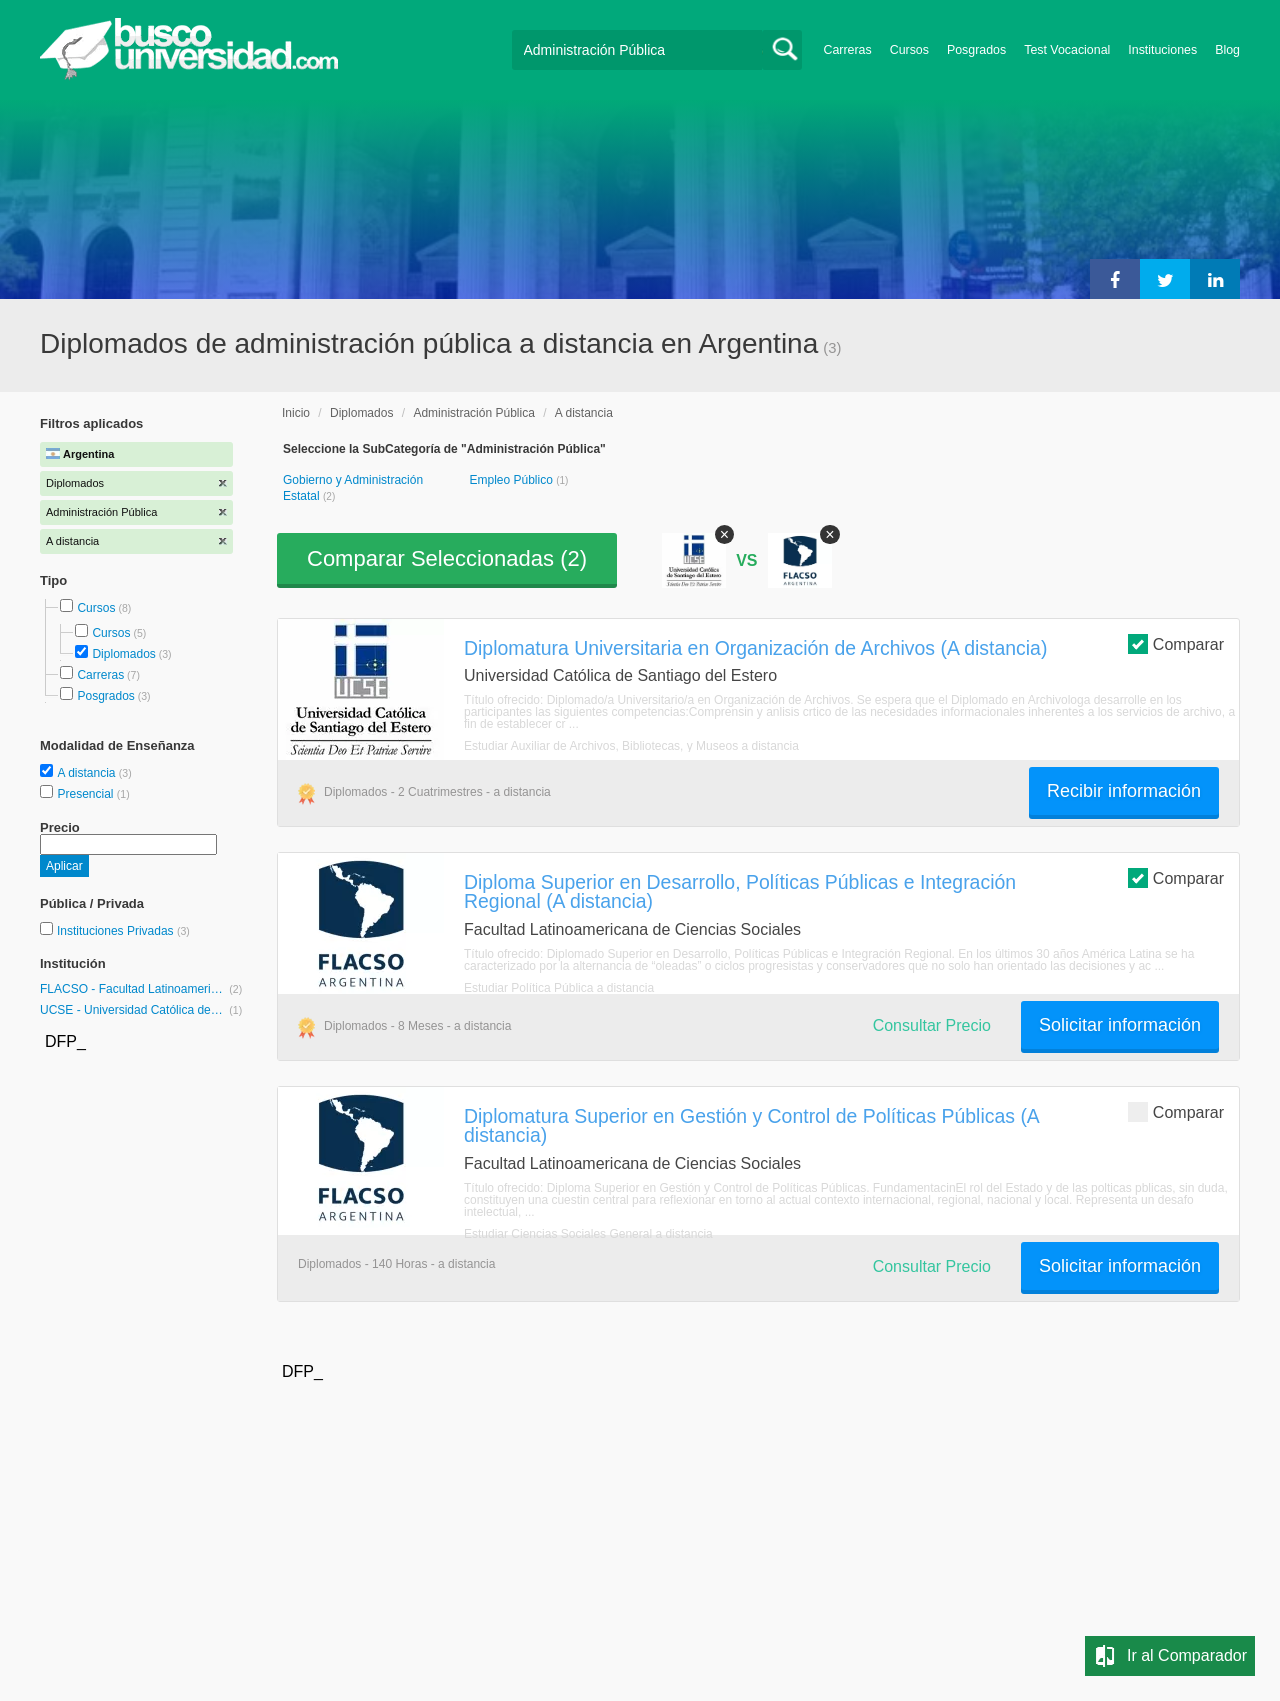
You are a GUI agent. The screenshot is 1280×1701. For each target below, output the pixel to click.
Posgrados (976, 50)
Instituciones (1162, 50)
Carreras (848, 50)
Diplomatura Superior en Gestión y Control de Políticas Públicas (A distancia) (751, 1125)
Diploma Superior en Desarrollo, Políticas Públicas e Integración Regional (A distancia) (740, 891)
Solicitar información (1120, 1025)
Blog (1227, 50)
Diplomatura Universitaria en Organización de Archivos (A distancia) (755, 648)
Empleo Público (512, 480)
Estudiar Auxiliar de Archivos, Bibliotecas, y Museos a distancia (631, 746)
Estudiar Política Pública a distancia (559, 988)
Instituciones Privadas (123, 931)
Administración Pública (473, 413)
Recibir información (1124, 791)
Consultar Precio (932, 1025)
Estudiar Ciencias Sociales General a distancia (588, 1234)
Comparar (1176, 643)
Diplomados (123, 654)
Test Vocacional (1067, 50)
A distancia (87, 773)
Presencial (86, 794)
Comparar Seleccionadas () (447, 558)
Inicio (296, 413)
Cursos (909, 50)
